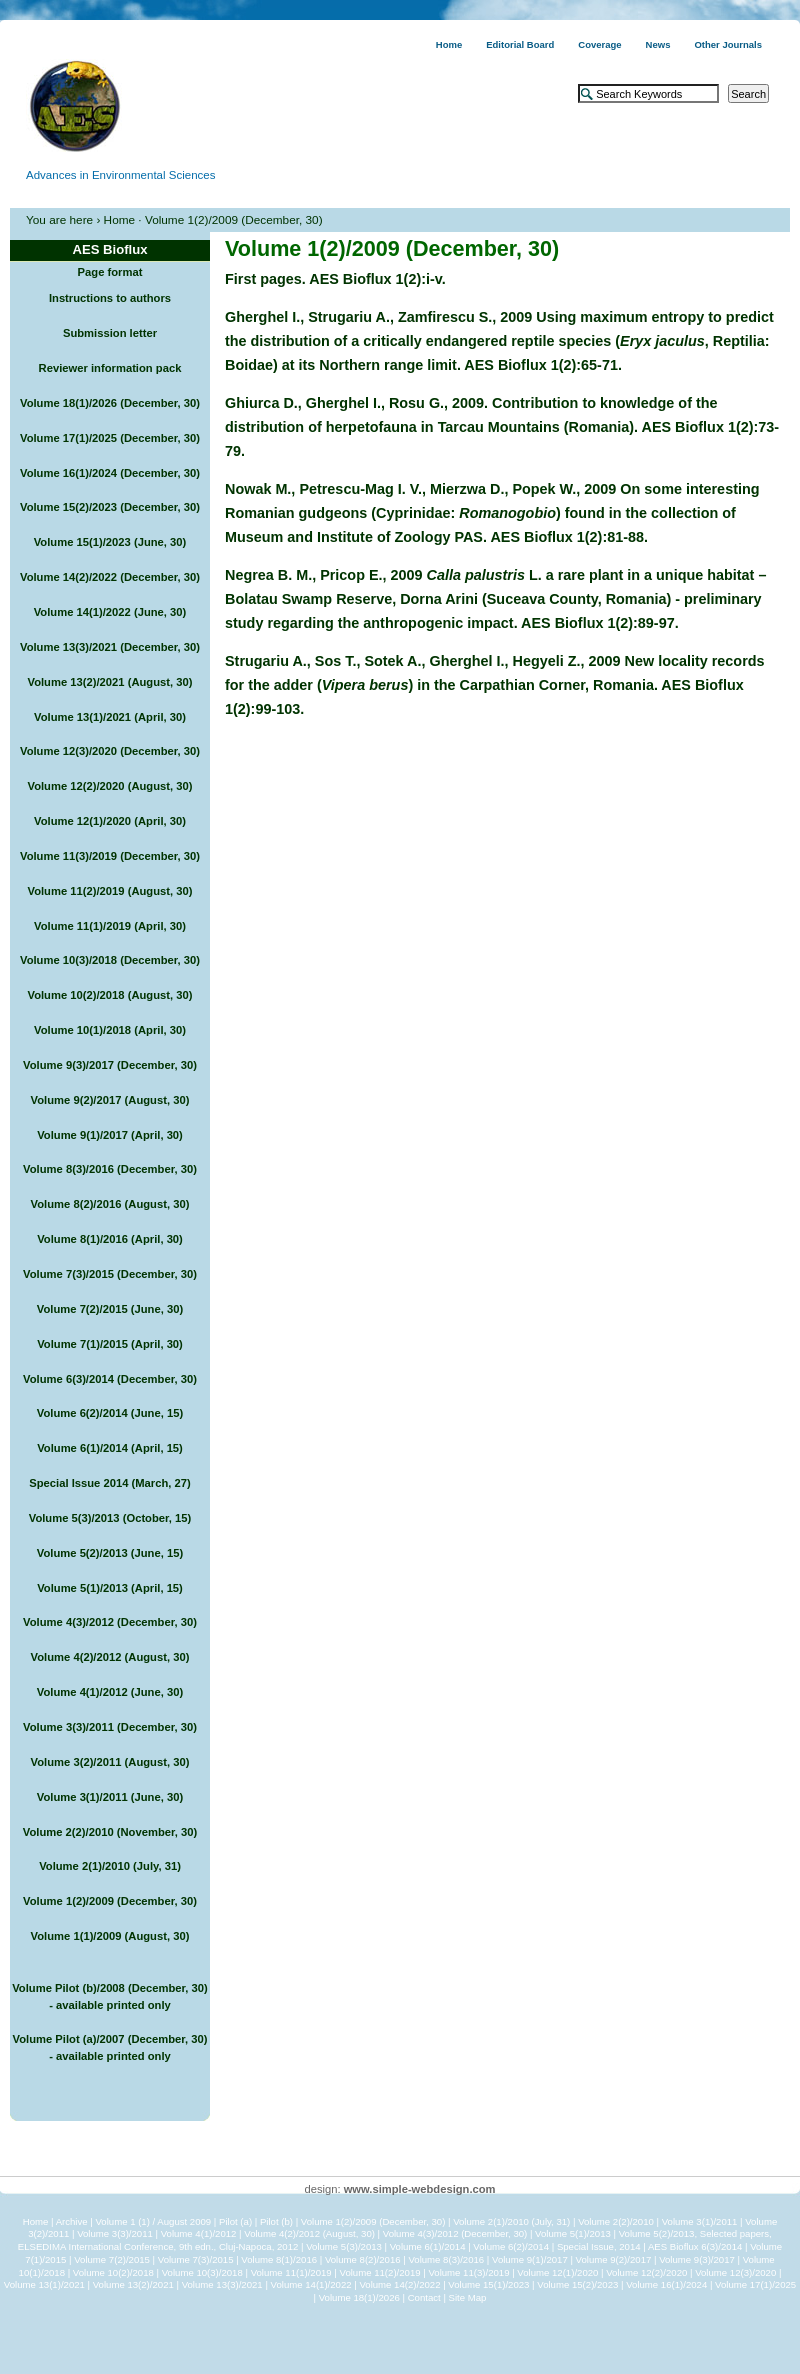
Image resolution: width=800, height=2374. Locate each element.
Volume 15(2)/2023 (577, 2284)
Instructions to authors (110, 298)
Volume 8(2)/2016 (363, 2259)
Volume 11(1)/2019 (291, 2272)
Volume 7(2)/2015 (112, 2259)
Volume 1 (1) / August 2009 (153, 2221)
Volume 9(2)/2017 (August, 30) (110, 1100)
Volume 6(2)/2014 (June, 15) (110, 1413)
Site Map (468, 2297)
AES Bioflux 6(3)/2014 (695, 2246)
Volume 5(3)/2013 (344, 2246)
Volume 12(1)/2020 (557, 2272)
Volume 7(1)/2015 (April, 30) (110, 1344)
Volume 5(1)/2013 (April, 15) (110, 1588)
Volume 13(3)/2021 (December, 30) (110, 647)
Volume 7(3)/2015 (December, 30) (110, 1274)
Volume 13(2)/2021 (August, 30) (109, 682)
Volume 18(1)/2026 (359, 2297)
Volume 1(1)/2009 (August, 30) (110, 1936)
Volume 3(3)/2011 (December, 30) (110, 1727)
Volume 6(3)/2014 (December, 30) (110, 1379)
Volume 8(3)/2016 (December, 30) (110, 1169)
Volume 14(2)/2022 (399, 2284)
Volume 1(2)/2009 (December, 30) (110, 1901)
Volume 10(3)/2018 (202, 2272)
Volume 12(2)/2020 (646, 2272)
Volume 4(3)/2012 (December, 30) (110, 1622)
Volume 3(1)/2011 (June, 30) (110, 1797)
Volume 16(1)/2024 (666, 2284)
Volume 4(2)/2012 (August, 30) (110, 1657)
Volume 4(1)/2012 (199, 2233)
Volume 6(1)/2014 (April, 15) (110, 1448)
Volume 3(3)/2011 (115, 2233)
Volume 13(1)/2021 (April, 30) (110, 717)
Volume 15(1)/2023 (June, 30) (110, 542)
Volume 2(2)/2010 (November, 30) (110, 1832)
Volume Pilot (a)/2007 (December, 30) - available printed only (110, 2047)
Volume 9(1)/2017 (530, 2259)
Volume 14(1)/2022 (311, 2284)
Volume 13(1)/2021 (44, 2284)
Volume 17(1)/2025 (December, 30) (110, 438)
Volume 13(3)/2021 (222, 2284)
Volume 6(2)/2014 (511, 2246)
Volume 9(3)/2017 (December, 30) (110, 1065)
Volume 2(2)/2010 (616, 2221)
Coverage (599, 44)
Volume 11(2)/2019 (380, 2272)
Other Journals (728, 44)
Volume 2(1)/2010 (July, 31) (110, 1866)
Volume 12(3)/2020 (735, 2272)
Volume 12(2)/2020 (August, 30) (109, 786)
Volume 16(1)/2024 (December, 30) (110, 473)
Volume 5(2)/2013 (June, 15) (110, 1553)
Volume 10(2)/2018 (113, 2272)
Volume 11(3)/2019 (468, 2272)
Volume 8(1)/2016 (279, 2259)
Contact (424, 2297)
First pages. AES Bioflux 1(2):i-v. (335, 279)
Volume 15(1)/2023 (488, 2284)
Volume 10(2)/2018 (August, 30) (109, 995)
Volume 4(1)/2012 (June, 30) (110, 1692)
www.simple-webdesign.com (420, 2189)
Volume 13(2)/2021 (133, 2284)
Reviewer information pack (110, 368)
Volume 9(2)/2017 (614, 2259)
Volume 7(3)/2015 (196, 2259)
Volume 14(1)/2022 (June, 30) (110, 612)
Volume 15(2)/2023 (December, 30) (110, 507)
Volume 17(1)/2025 (755, 2284)
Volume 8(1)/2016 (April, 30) (110, 1239)
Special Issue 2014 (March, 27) (110, 1483)
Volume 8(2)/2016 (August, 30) (110, 1204)
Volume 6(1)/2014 (428, 2246)
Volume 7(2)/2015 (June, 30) (110, 1309)
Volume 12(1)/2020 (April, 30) (110, 821)
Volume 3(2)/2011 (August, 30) (110, 1762)
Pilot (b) (276, 2221)
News (658, 44)
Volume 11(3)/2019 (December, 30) (110, 856)
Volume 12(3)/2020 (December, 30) (110, 751)
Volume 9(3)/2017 (697, 2259)
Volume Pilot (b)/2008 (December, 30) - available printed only (110, 1996)
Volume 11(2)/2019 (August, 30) (109, 891)
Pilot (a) (235, 2221)
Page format (110, 272)
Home (449, 44)
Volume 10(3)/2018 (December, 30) (110, 960)
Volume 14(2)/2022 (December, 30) (110, 577)
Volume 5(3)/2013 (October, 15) (110, 1518)
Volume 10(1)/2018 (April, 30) (110, 1030)
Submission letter (110, 333)
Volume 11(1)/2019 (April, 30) (110, 926)
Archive (72, 2221)
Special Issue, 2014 (599, 2246)
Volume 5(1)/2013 (573, 2233)
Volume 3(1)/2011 (700, 2221)
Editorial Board (520, 44)
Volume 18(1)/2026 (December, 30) (110, 403)
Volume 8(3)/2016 (446, 2259)
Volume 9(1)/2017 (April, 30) (110, 1135)
